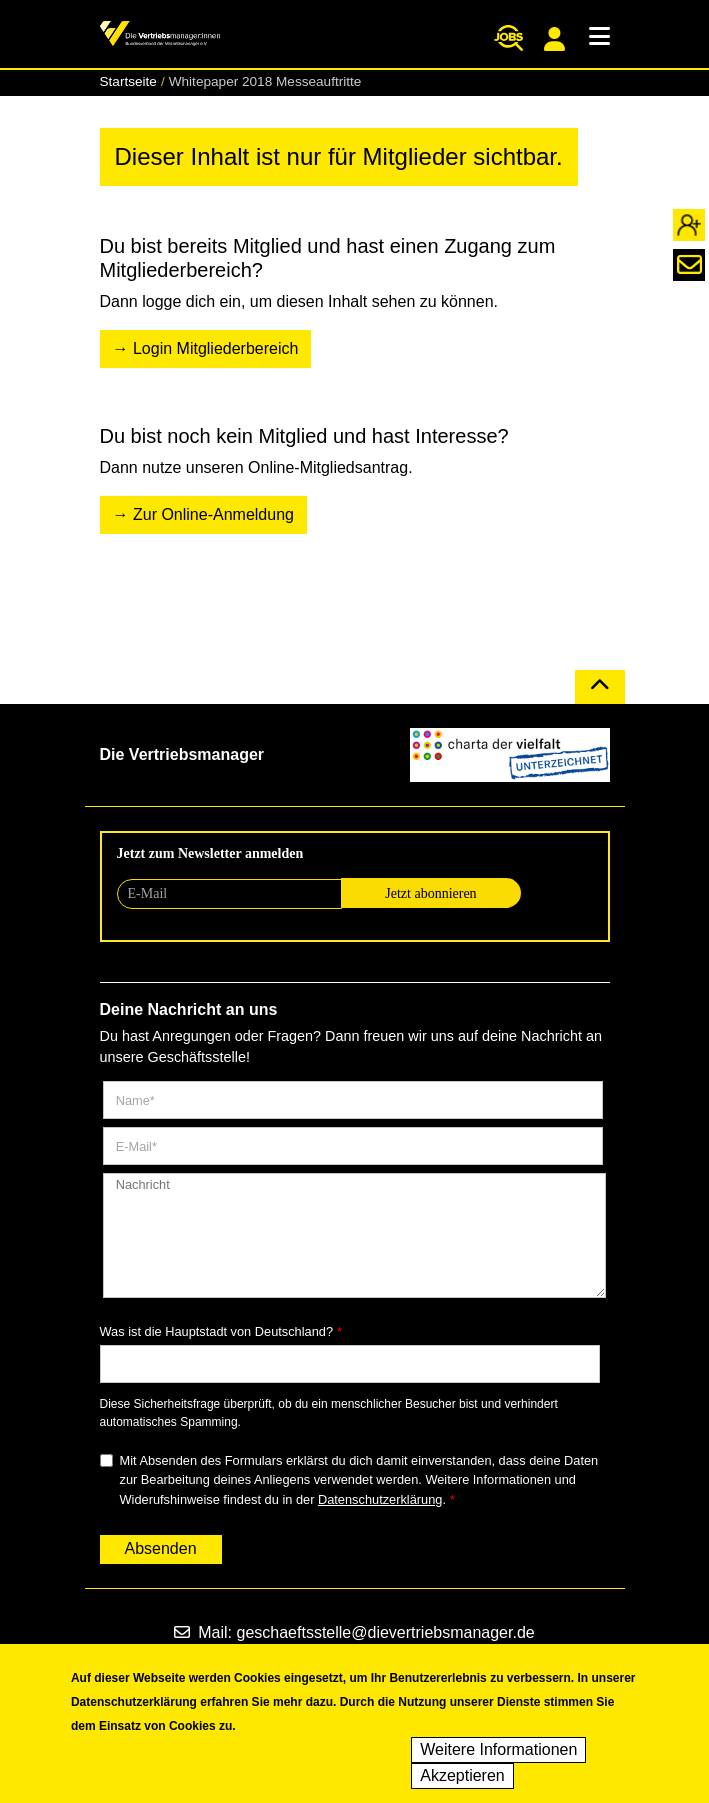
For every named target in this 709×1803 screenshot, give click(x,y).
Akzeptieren (462, 1784)
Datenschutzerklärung (380, 1499)
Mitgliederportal (554, 39)
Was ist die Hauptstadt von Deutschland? (217, 1331)
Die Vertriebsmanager (182, 754)
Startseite (128, 81)
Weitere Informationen (498, 1758)
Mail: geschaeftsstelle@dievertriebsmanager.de (354, 1632)
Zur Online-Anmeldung (213, 514)
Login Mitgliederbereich (215, 348)
